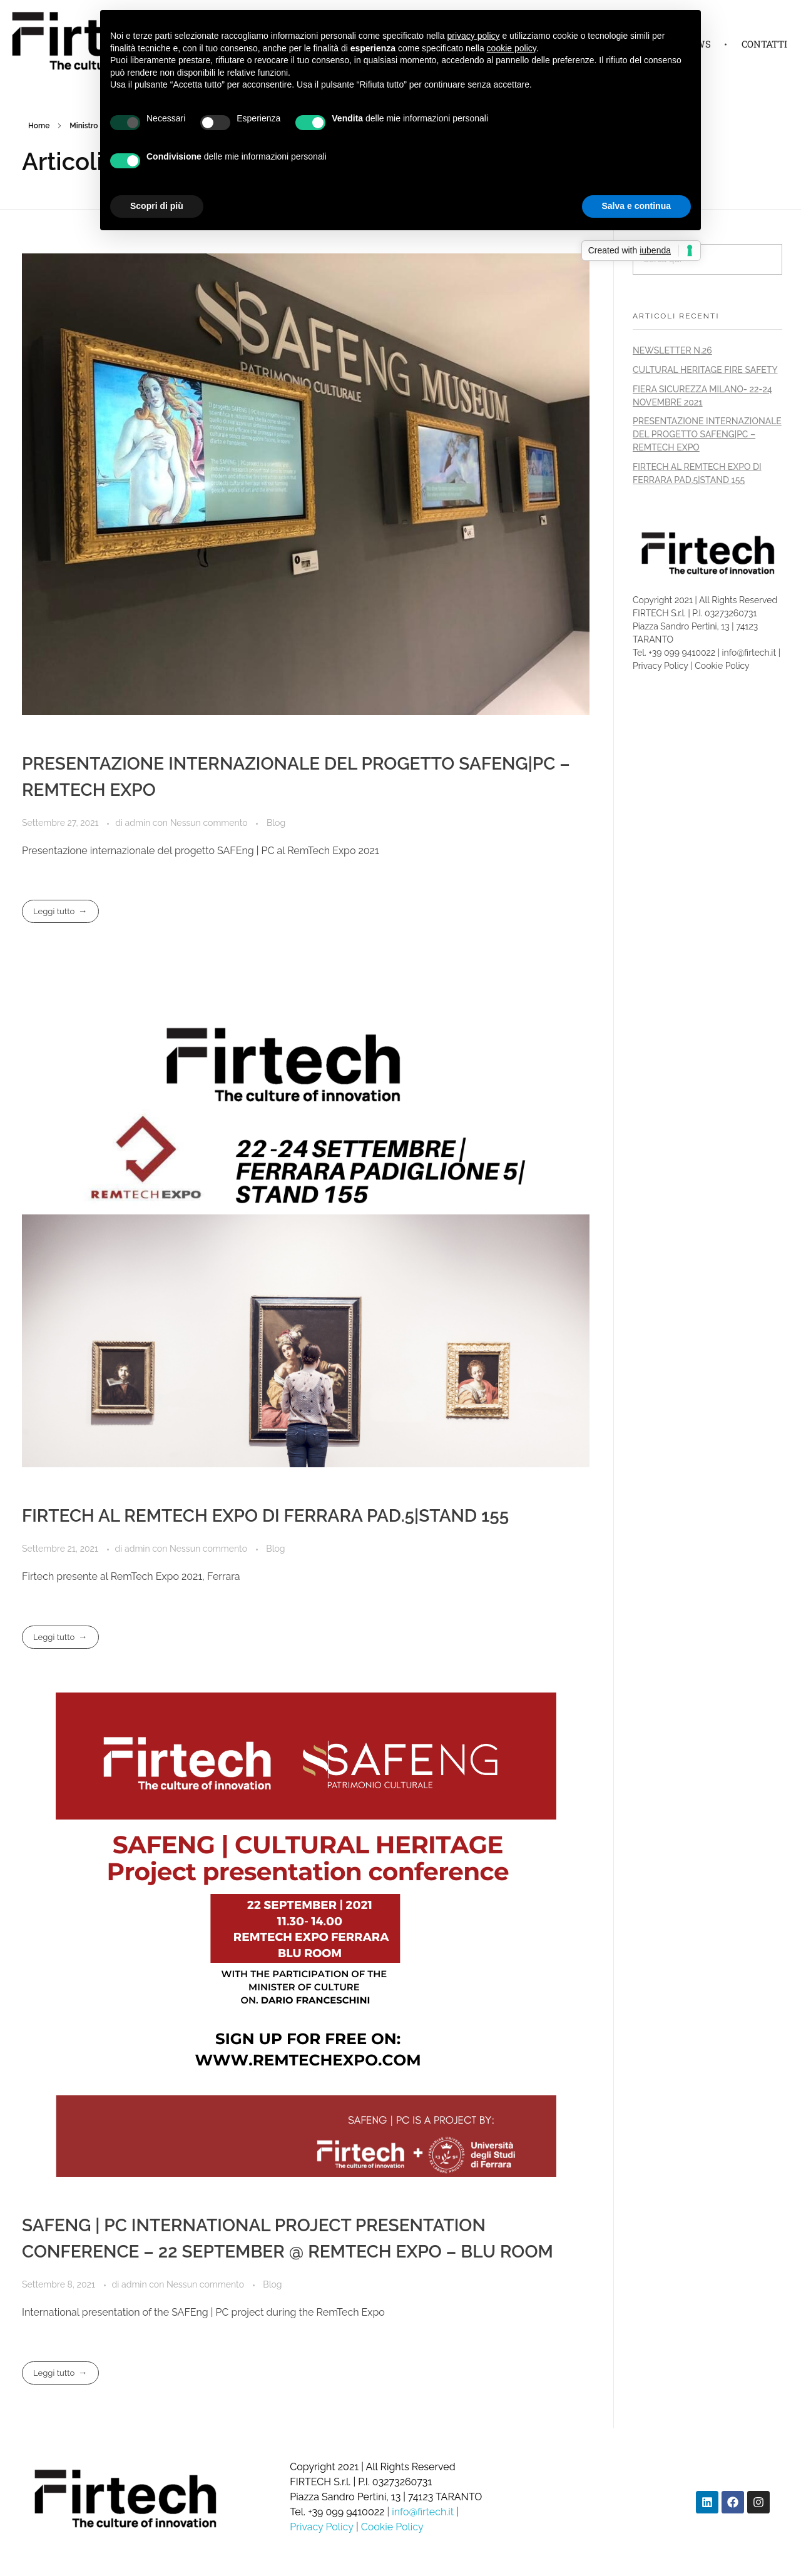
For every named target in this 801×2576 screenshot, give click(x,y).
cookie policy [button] (511, 48)
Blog (276, 823)
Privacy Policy (660, 666)
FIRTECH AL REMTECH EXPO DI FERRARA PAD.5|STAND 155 (265, 1515)
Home (38, 125)
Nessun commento (209, 823)
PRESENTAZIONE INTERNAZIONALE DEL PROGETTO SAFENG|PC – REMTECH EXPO (707, 434)
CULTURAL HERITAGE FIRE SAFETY (705, 370)
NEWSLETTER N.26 (672, 350)
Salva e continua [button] (636, 206)
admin (139, 823)
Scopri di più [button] (156, 206)
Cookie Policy (722, 666)
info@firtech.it (750, 653)
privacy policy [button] (473, 36)
